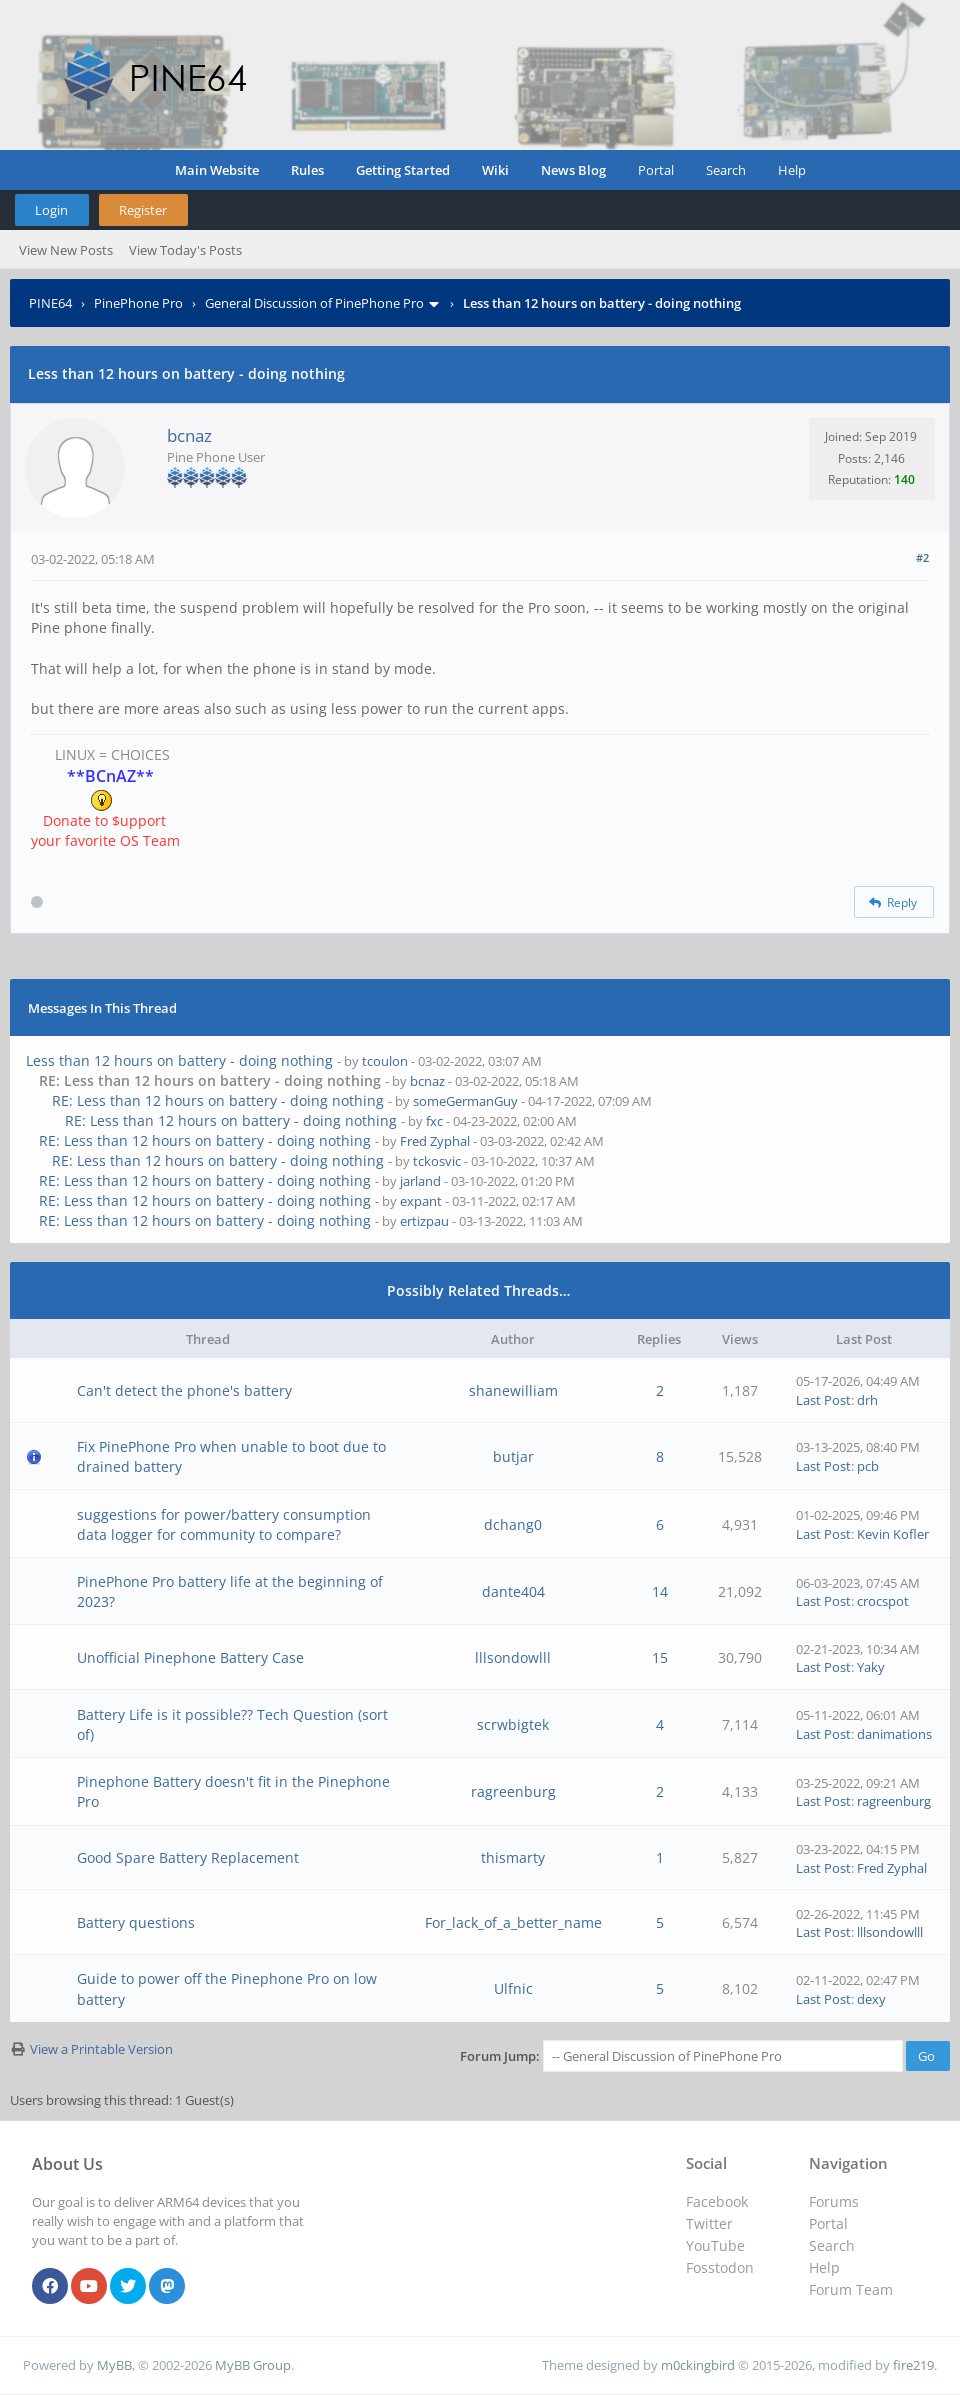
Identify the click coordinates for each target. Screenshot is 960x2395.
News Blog (573, 170)
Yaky (871, 1667)
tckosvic (437, 1161)
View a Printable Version (101, 2049)
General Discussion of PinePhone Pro (314, 303)
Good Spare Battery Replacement (188, 1857)
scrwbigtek (513, 1724)
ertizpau (424, 1221)
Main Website (217, 170)
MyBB (114, 2365)
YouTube (715, 2245)
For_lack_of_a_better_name (513, 1922)
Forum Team (851, 2289)
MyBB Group (253, 2365)
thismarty (513, 1857)
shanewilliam (513, 1390)
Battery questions (136, 1922)
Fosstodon (720, 2267)
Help (792, 170)
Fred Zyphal (435, 1141)
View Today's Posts (185, 250)
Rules (307, 170)
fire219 (913, 2365)
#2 (922, 557)
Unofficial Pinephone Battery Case (190, 1657)
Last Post (823, 1400)
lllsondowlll (513, 1657)
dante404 (513, 1591)
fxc (434, 1121)
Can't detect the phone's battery (184, 1390)
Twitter (709, 2223)
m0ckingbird (698, 2365)
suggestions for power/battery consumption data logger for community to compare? (224, 1524)
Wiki (495, 170)
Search (726, 170)
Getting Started (403, 170)
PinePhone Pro (138, 303)
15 (660, 1657)
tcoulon (385, 1061)
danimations (894, 1734)
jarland (420, 1181)
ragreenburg (513, 1791)
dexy (871, 1999)
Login (51, 210)
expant (421, 1201)
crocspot (883, 1601)
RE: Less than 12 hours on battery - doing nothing (218, 1100)
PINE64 (50, 303)
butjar (513, 1456)
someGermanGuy (465, 1101)
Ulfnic (513, 1988)
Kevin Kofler (893, 1534)
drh (867, 1400)
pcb (868, 1466)
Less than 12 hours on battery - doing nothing (179, 1060)
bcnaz (189, 435)
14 (660, 1591)
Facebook (717, 2201)
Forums (834, 2201)
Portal (656, 170)
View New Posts (66, 250)
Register (143, 210)
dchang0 (513, 1524)
